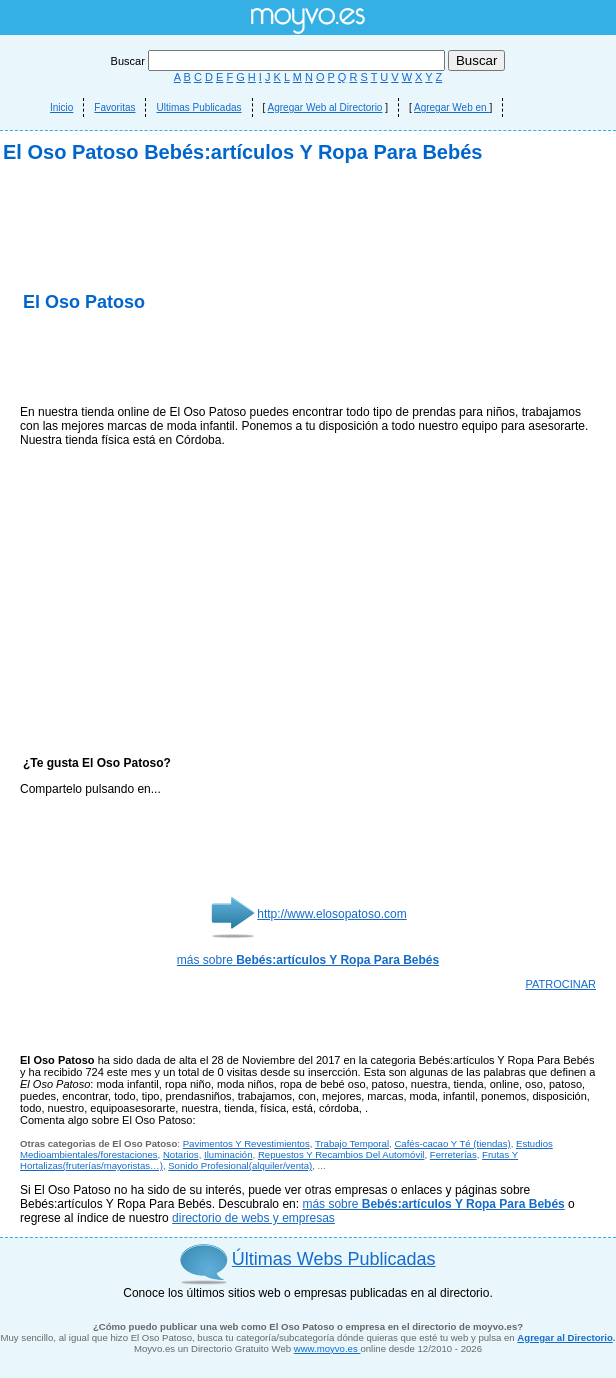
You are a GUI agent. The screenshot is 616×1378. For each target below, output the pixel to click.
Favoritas (114, 107)
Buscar (279, 61)
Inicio (61, 107)
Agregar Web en (451, 107)
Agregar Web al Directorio (325, 107)
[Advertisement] (308, 340)
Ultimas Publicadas (198, 107)
